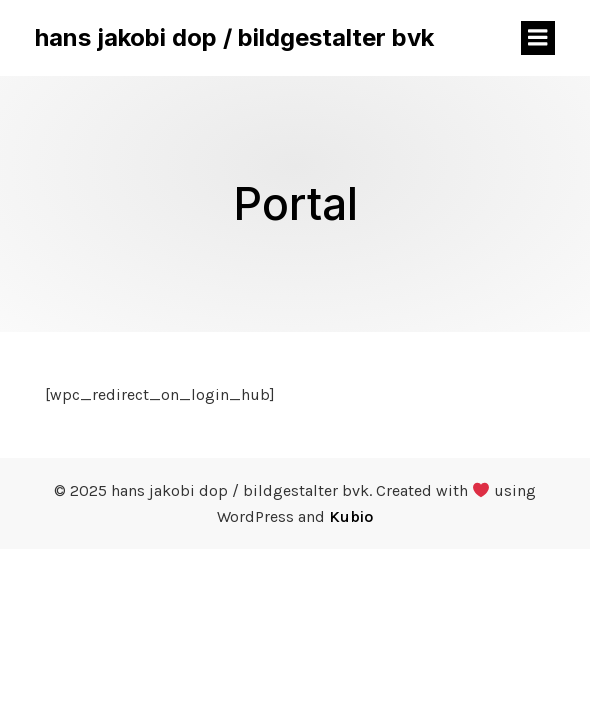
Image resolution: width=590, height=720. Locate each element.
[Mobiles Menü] (538, 38)
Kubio (351, 516)
